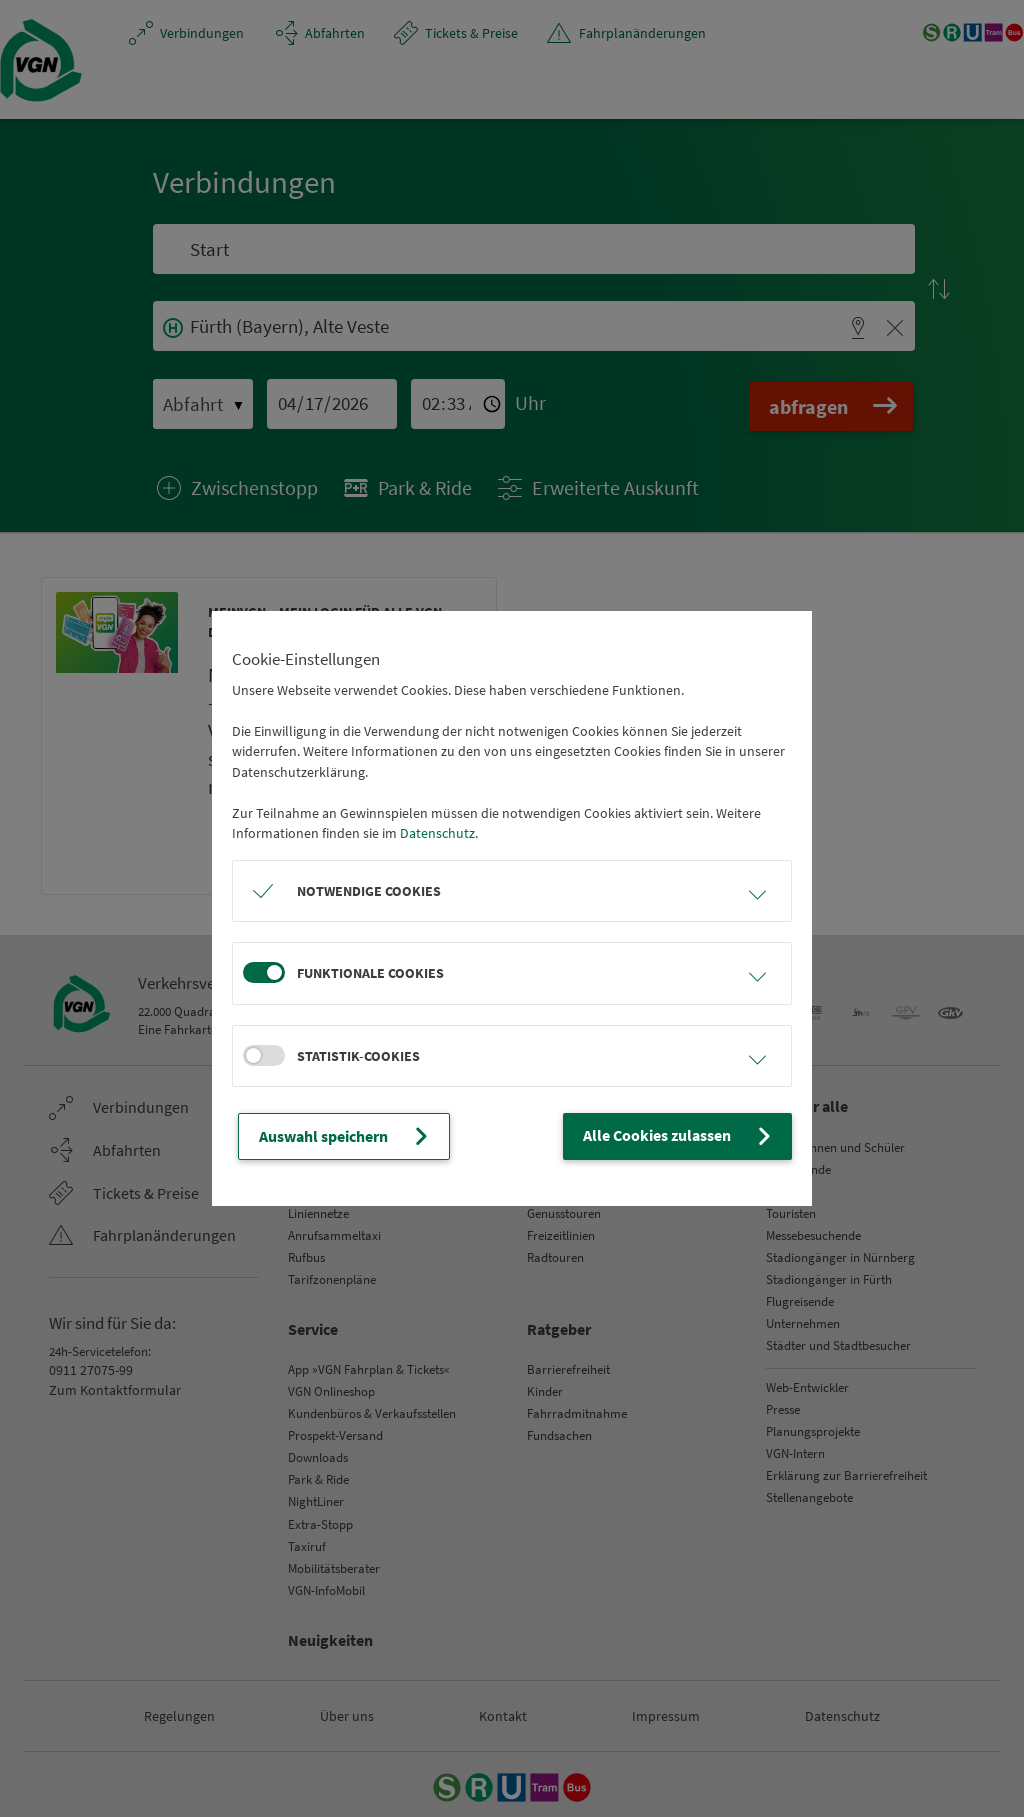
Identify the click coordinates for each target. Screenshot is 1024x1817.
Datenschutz (437, 835)
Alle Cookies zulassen (690, 1136)
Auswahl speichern (338, 1136)
